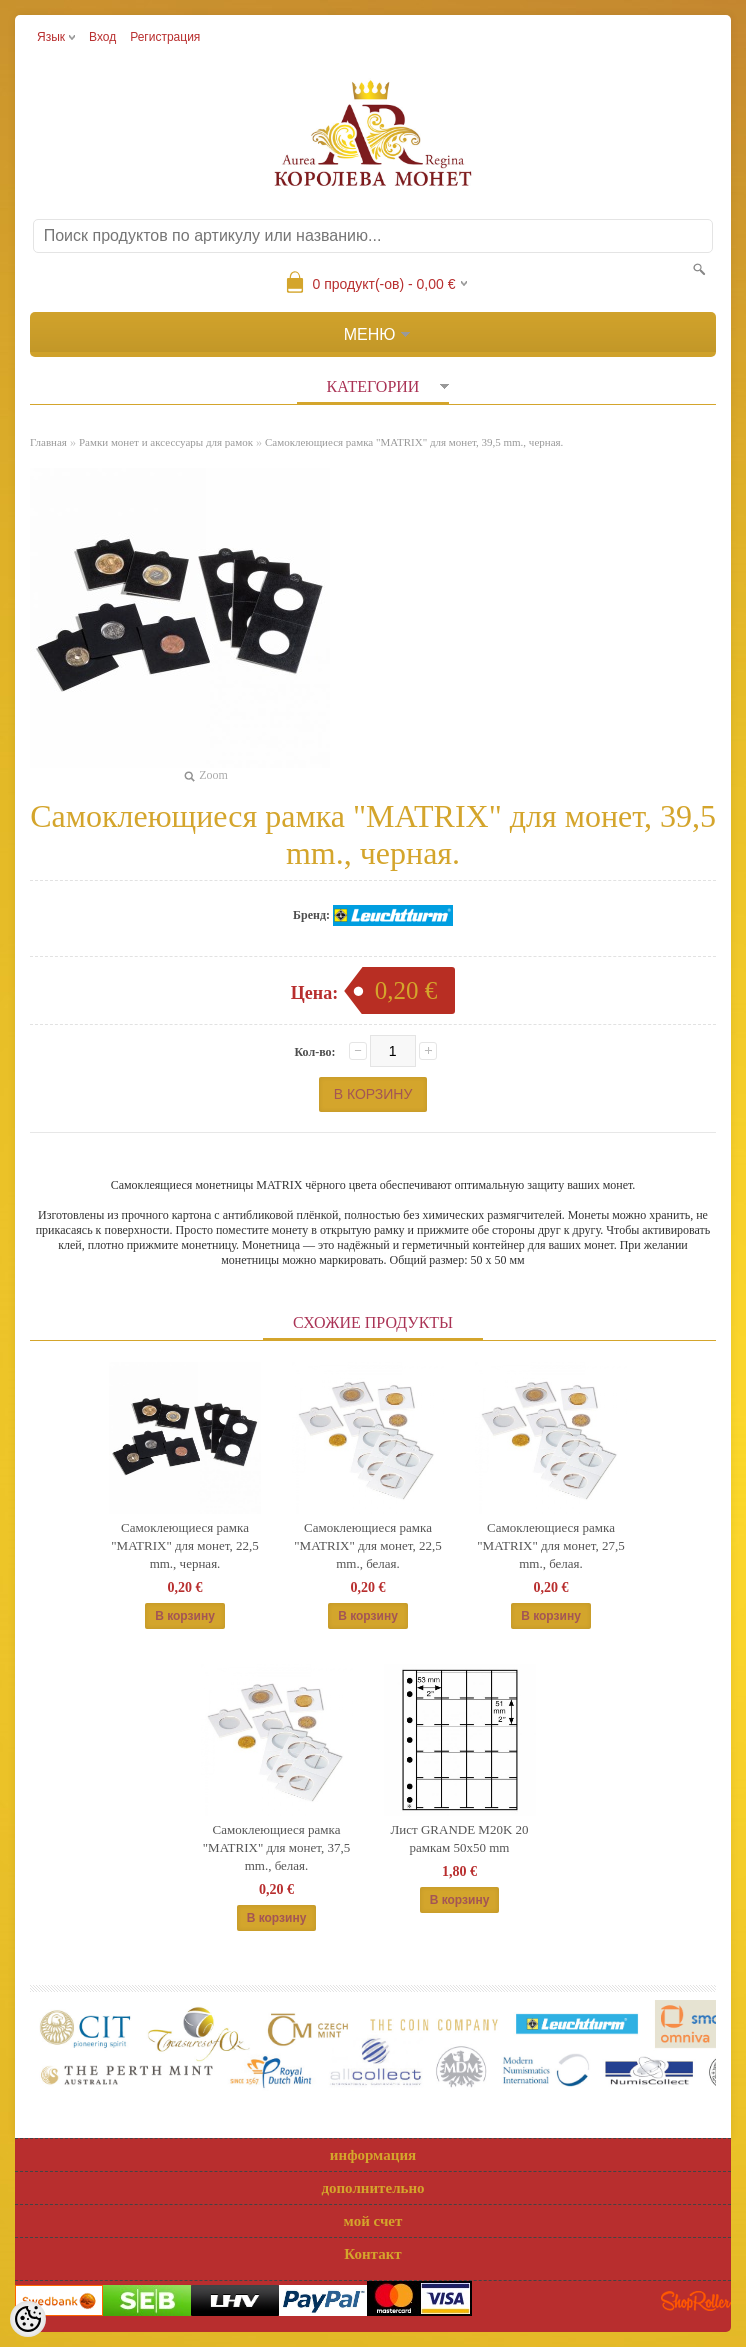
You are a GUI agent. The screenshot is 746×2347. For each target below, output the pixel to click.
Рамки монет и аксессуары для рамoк (166, 442)
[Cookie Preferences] (28, 2319)
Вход (102, 37)
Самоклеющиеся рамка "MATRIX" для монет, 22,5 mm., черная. (184, 1545)
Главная (48, 442)
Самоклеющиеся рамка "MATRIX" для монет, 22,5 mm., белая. (367, 1545)
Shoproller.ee (696, 2301)
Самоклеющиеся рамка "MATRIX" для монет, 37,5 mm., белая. (276, 1847)
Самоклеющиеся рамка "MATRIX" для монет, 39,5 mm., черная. (414, 442)
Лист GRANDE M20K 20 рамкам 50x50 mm (459, 1838)
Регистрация (165, 37)
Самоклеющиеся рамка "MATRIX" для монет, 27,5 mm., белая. (550, 1545)
